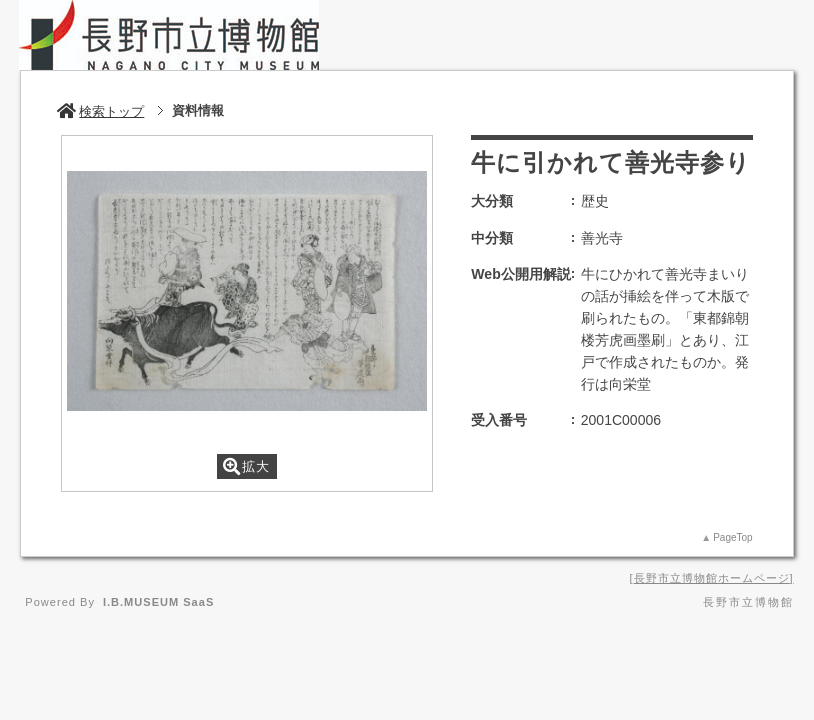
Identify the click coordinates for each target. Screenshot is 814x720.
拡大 (246, 466)
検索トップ (100, 111)
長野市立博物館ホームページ (712, 578)
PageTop (732, 537)
